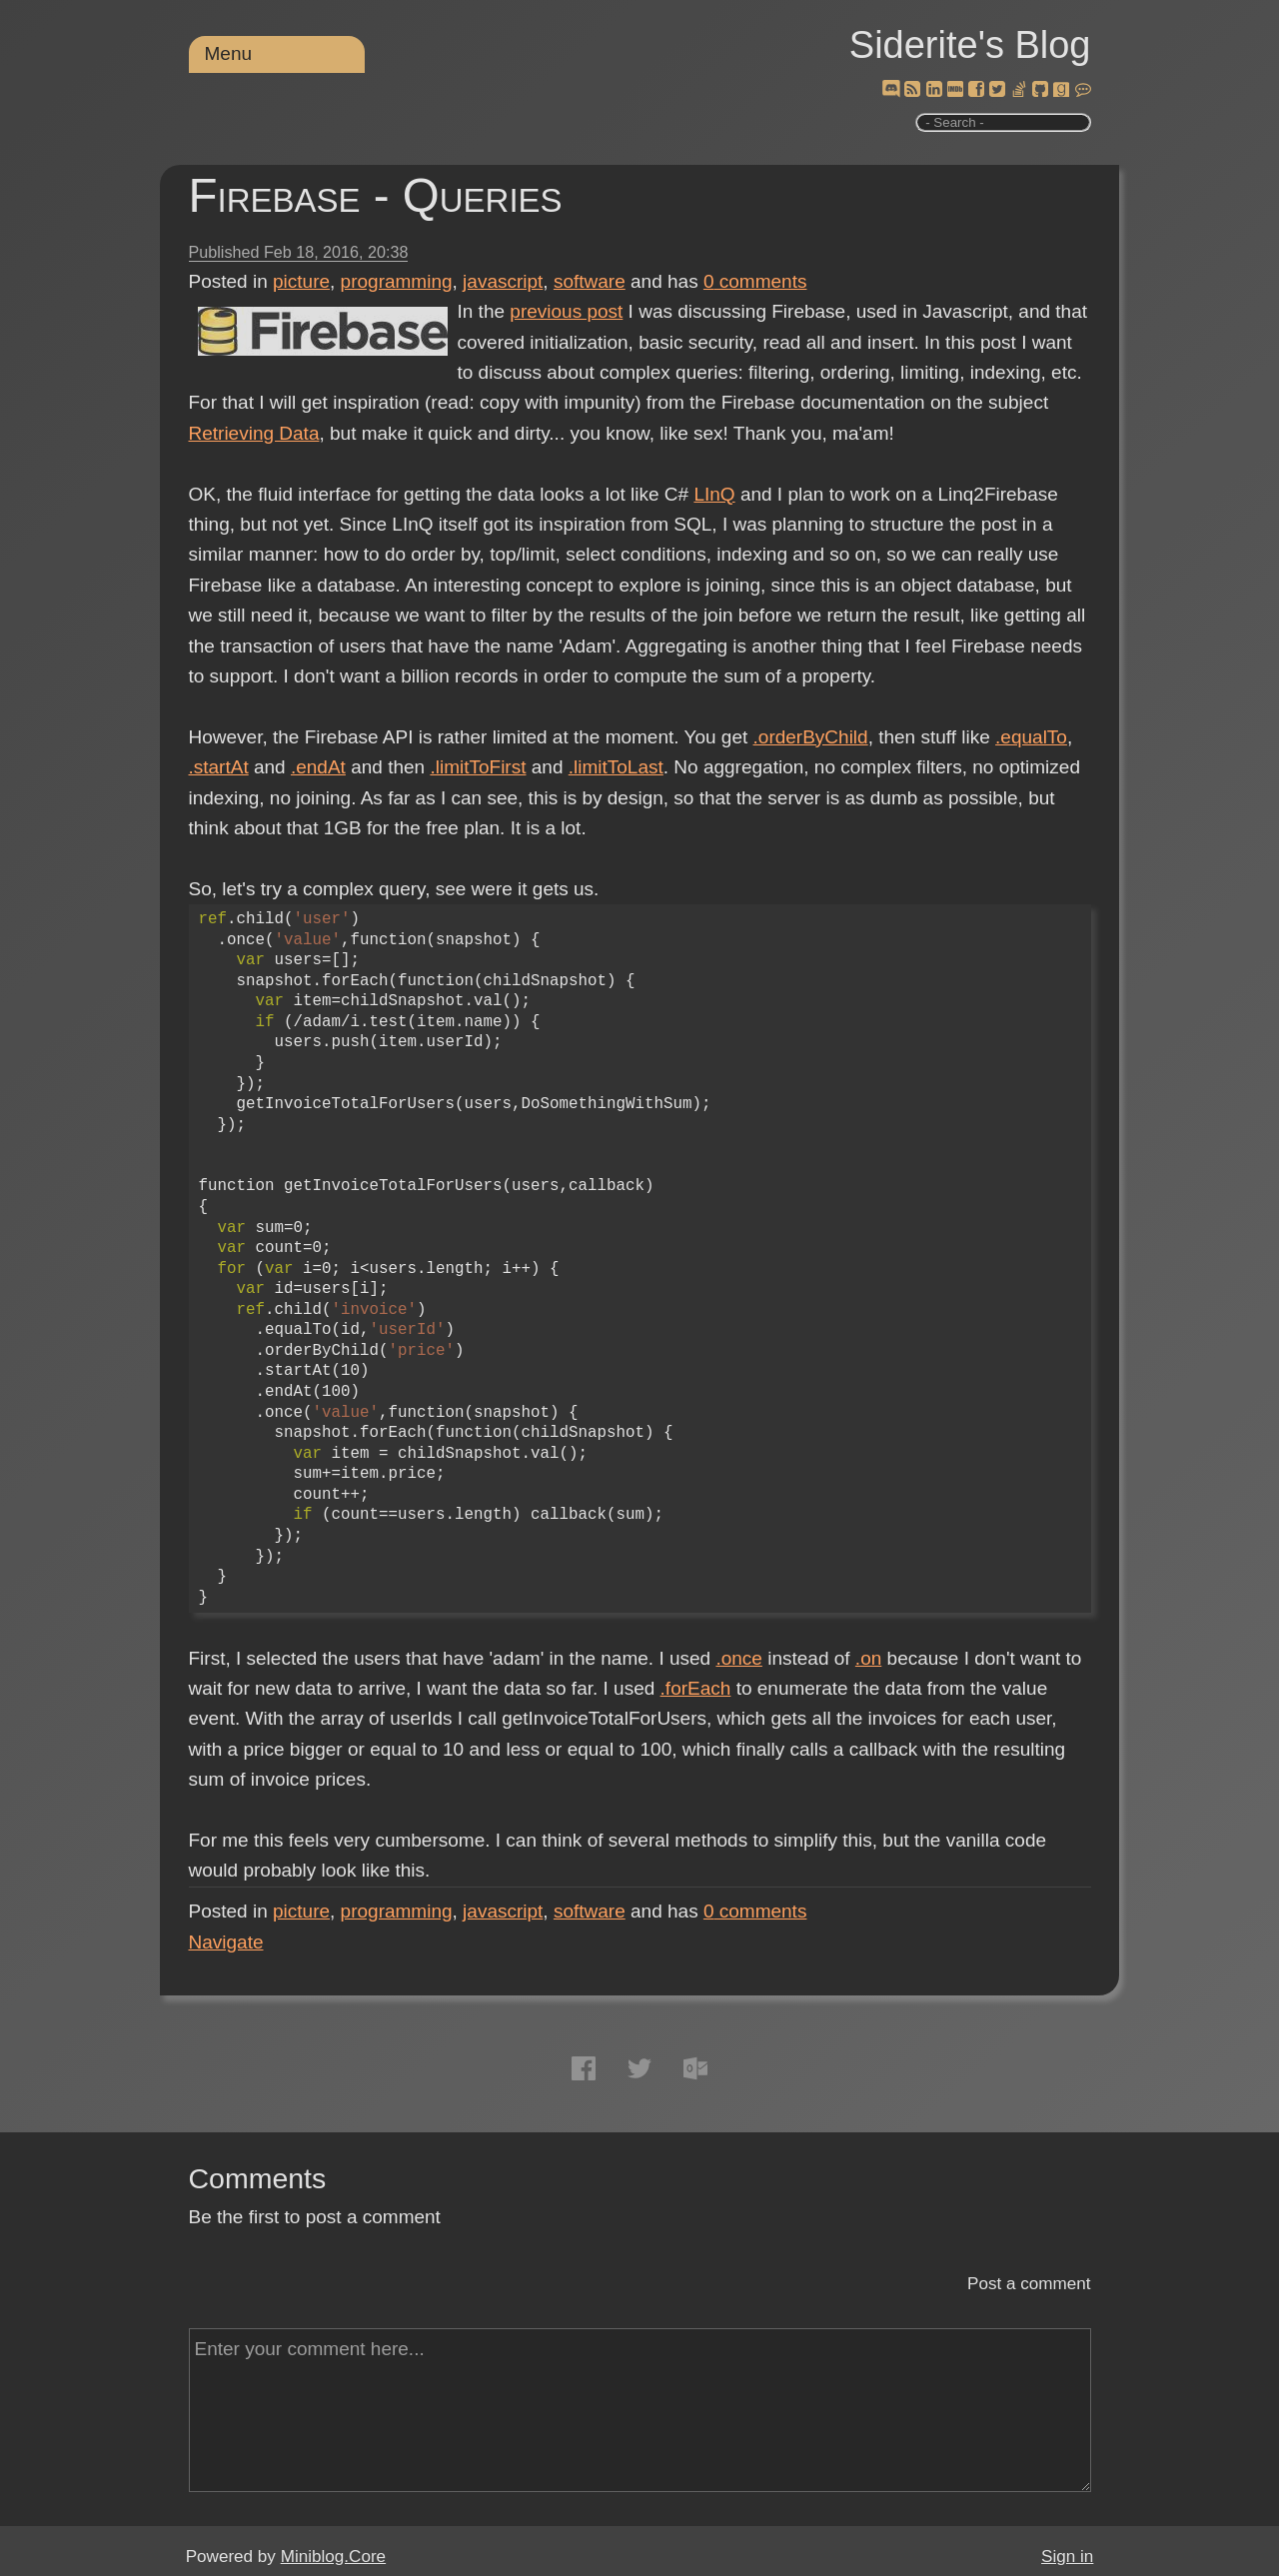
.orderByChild (810, 736)
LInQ (713, 494)
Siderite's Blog (970, 45)
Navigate (226, 1942)
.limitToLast (616, 766)
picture (301, 281)
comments (755, 281)
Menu (229, 53)
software (590, 281)
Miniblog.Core (333, 2556)
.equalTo (1031, 736)
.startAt (219, 766)
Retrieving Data (254, 433)
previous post (566, 311)
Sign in (1067, 2556)
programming (397, 281)
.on (868, 1658)
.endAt (318, 766)
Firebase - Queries (376, 195)
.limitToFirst (478, 766)
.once (738, 1658)
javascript (503, 281)
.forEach (695, 1688)
